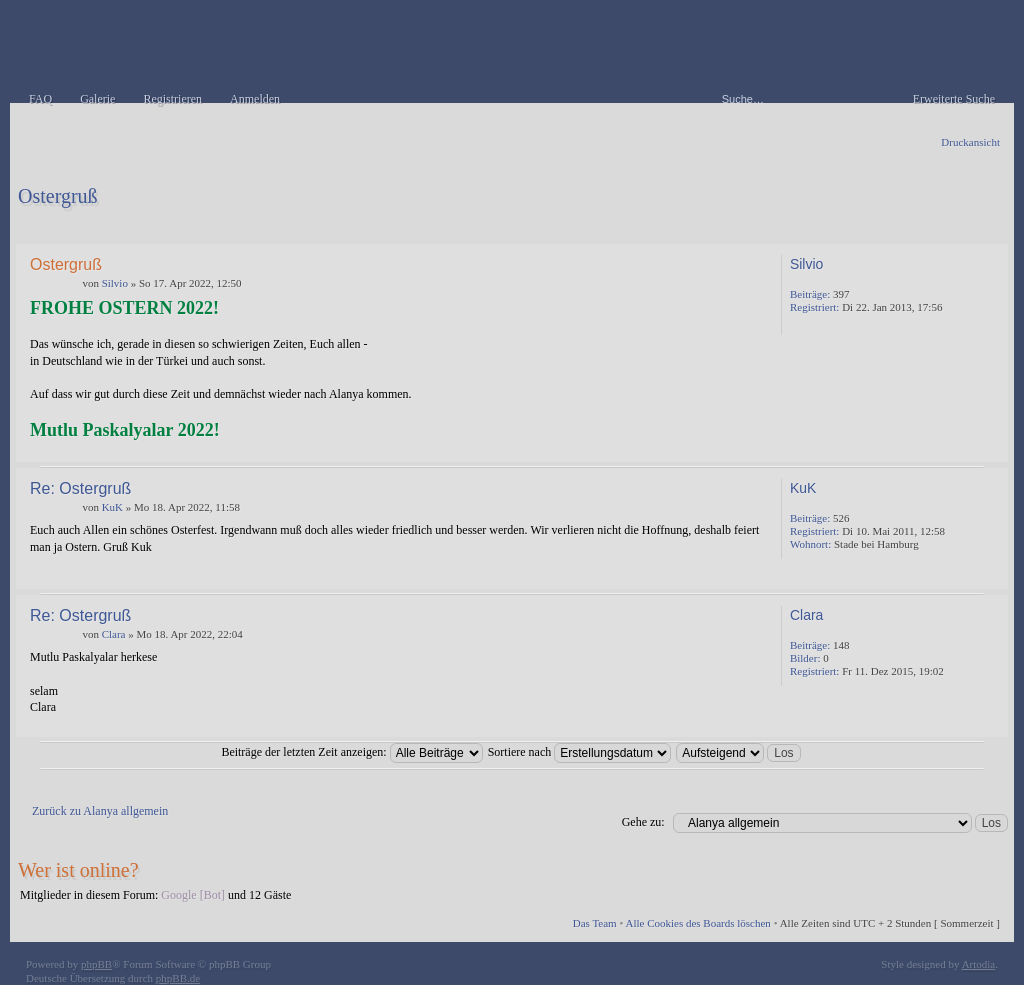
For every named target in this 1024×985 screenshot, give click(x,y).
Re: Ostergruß (80, 488)
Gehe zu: (643, 822)
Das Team (595, 923)
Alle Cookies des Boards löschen (697, 923)
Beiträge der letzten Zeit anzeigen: (351, 752)
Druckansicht (970, 142)
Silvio (115, 283)
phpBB (96, 964)
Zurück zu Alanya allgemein (100, 811)
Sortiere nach (580, 752)
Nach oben (988, 447)
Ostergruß (58, 196)
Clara (114, 634)
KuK (112, 507)
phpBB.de (178, 978)
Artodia (979, 964)
